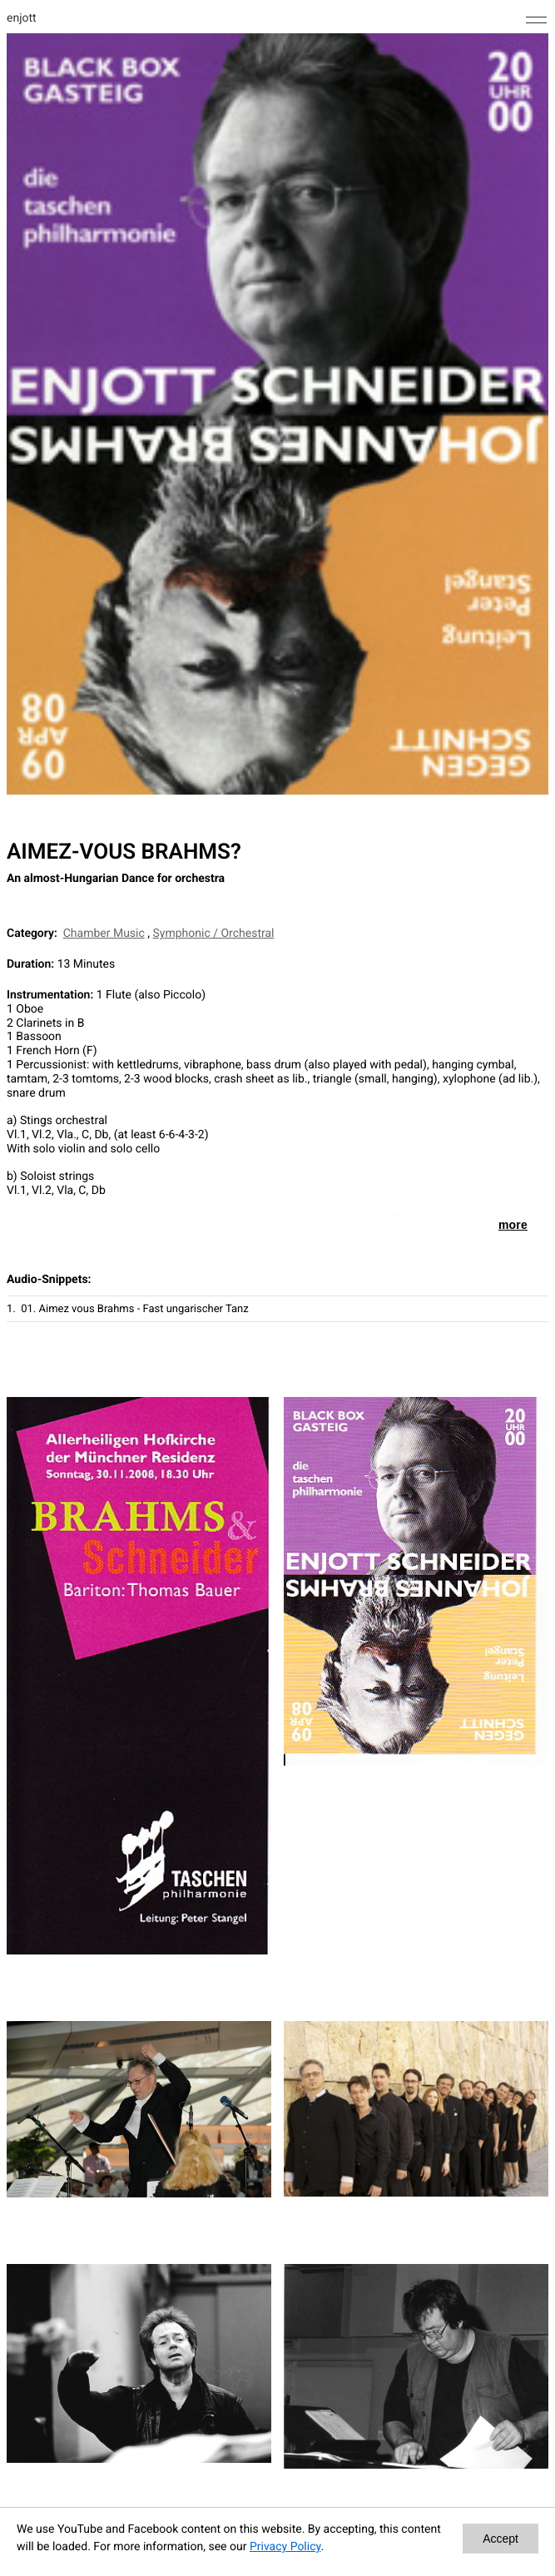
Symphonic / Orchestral (214, 933)
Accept (500, 2538)
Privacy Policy (285, 2547)
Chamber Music (104, 933)
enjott (22, 18)
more (513, 1224)
